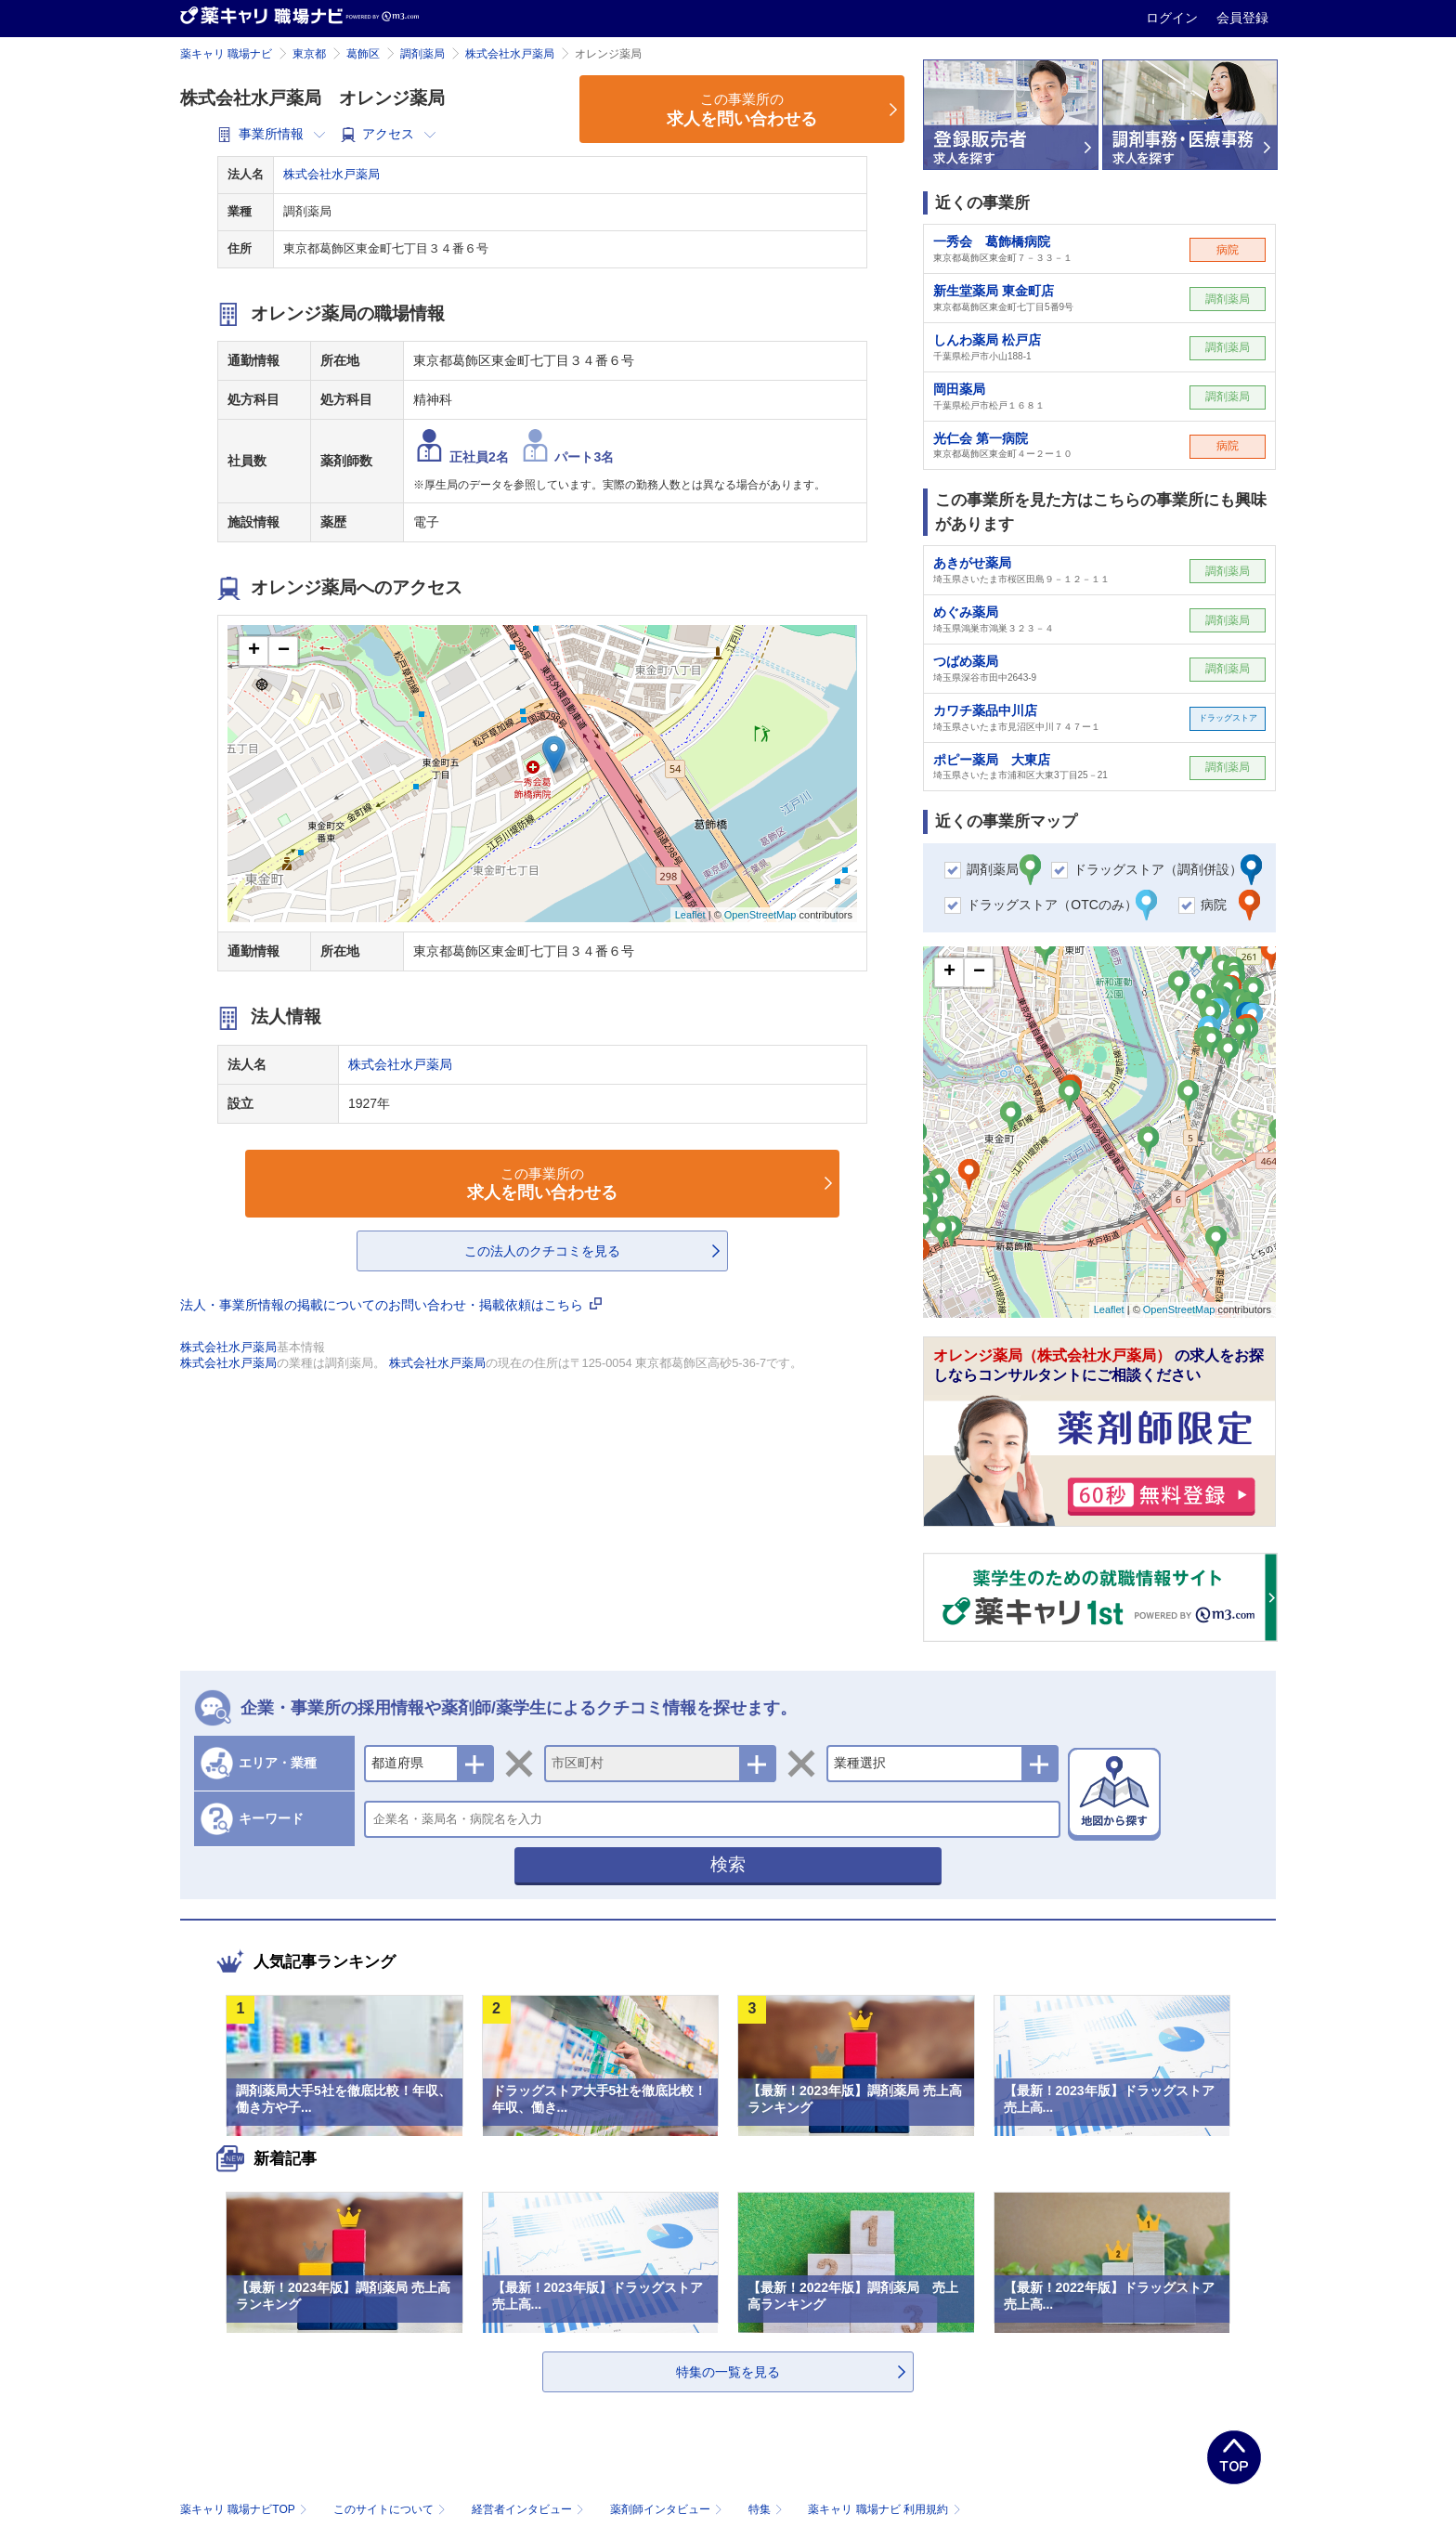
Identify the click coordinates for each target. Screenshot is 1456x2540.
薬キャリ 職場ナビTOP (245, 2509)
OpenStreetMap (760, 914)
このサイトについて (391, 2509)
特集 (767, 2509)
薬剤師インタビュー (668, 2509)
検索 (728, 1864)
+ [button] (254, 651)
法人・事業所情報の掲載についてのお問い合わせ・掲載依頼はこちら (391, 1304)
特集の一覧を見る (728, 2371)
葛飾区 (363, 53)
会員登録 (1242, 17)
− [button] (284, 651)
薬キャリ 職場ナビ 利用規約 (884, 2509)
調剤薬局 (422, 53)
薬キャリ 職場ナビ (226, 53)
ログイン (1174, 17)
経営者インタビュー (530, 2509)
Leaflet (690, 914)
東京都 (309, 53)
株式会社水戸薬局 (509, 53)
